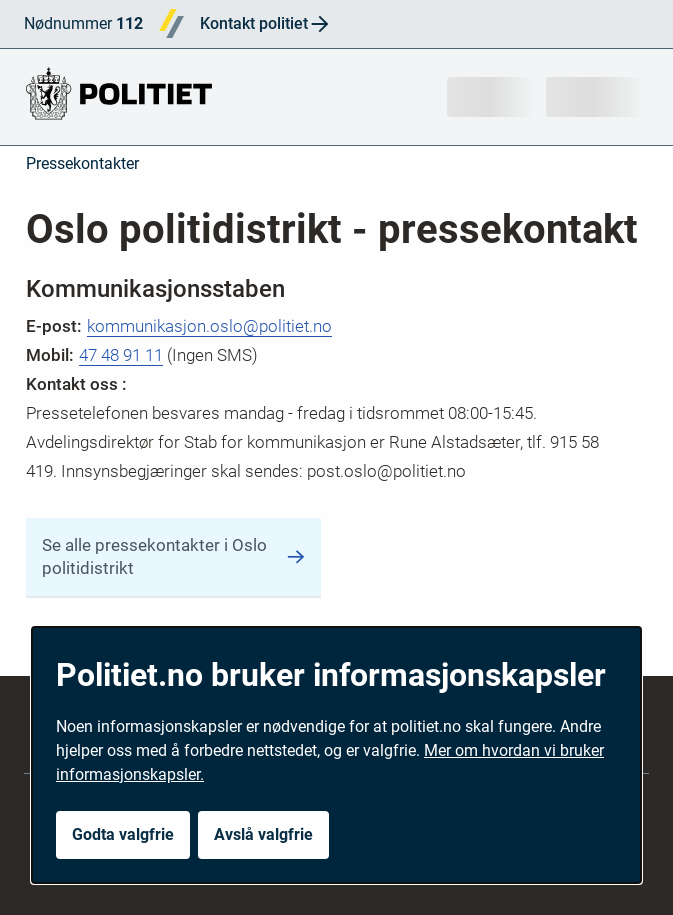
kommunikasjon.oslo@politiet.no (209, 326)
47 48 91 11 (121, 355)
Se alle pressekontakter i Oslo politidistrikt (173, 556)
